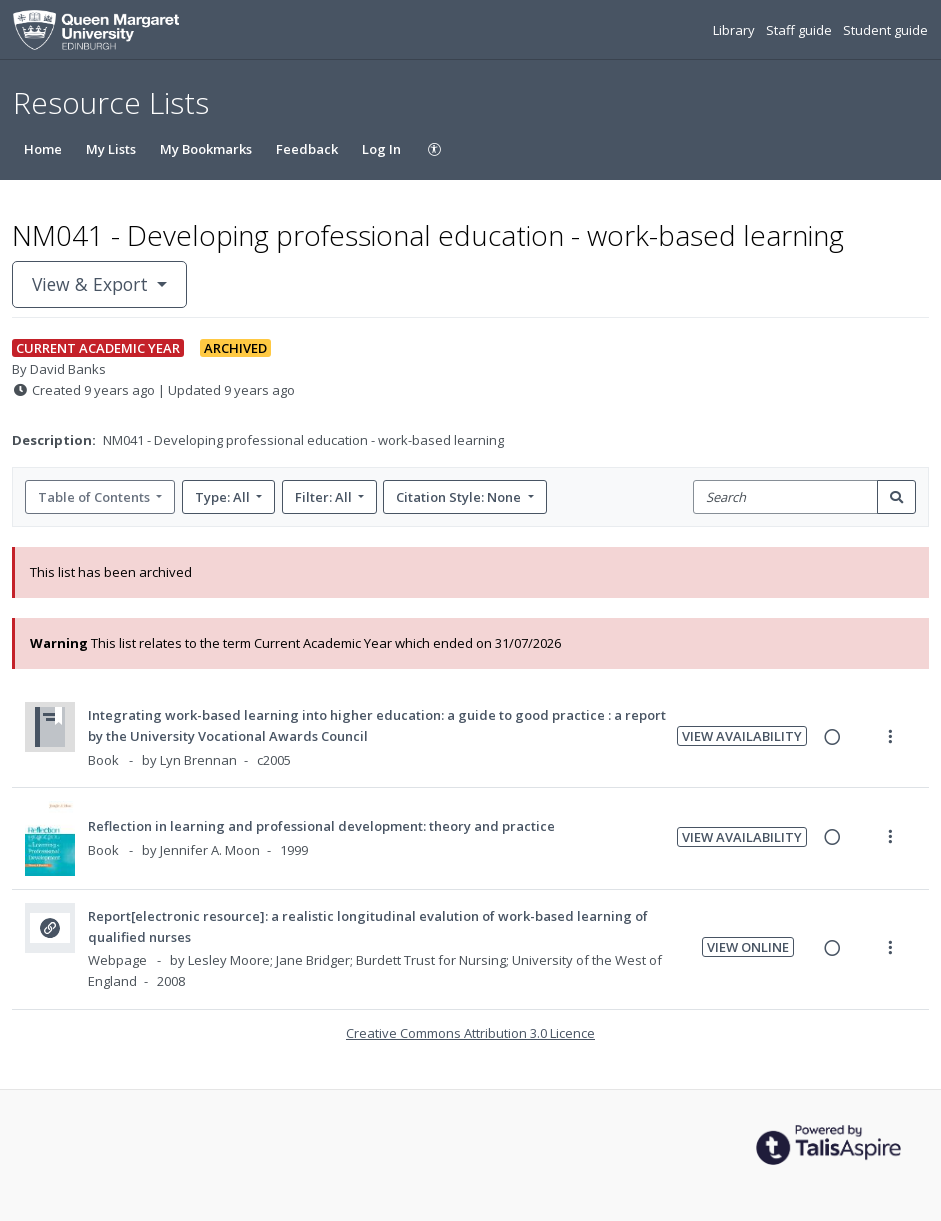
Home (43, 149)
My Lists (111, 149)
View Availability (742, 736)
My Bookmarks (206, 149)
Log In (381, 149)
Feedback (307, 149)
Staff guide (800, 30)
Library (735, 30)
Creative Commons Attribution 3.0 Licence (470, 1033)
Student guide (885, 30)
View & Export (92, 284)
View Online (748, 947)
